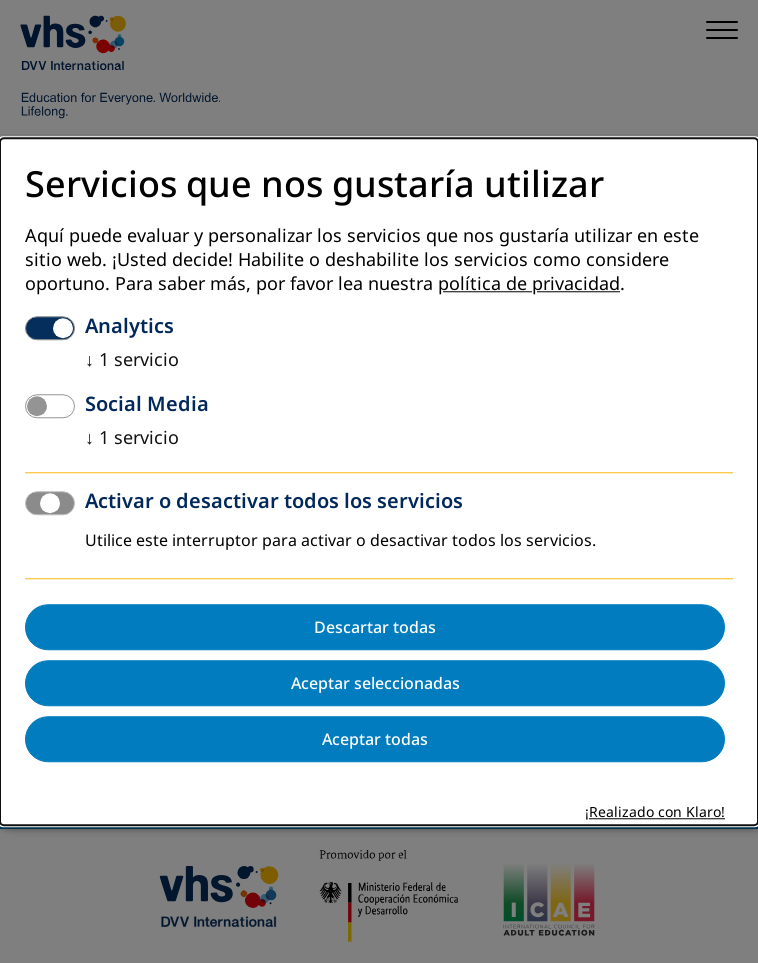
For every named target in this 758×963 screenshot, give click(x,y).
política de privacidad (529, 284)
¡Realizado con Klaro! (655, 812)
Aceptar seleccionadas (375, 683)
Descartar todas (375, 627)
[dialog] (379, 481)
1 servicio (132, 360)
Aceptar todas (375, 739)
